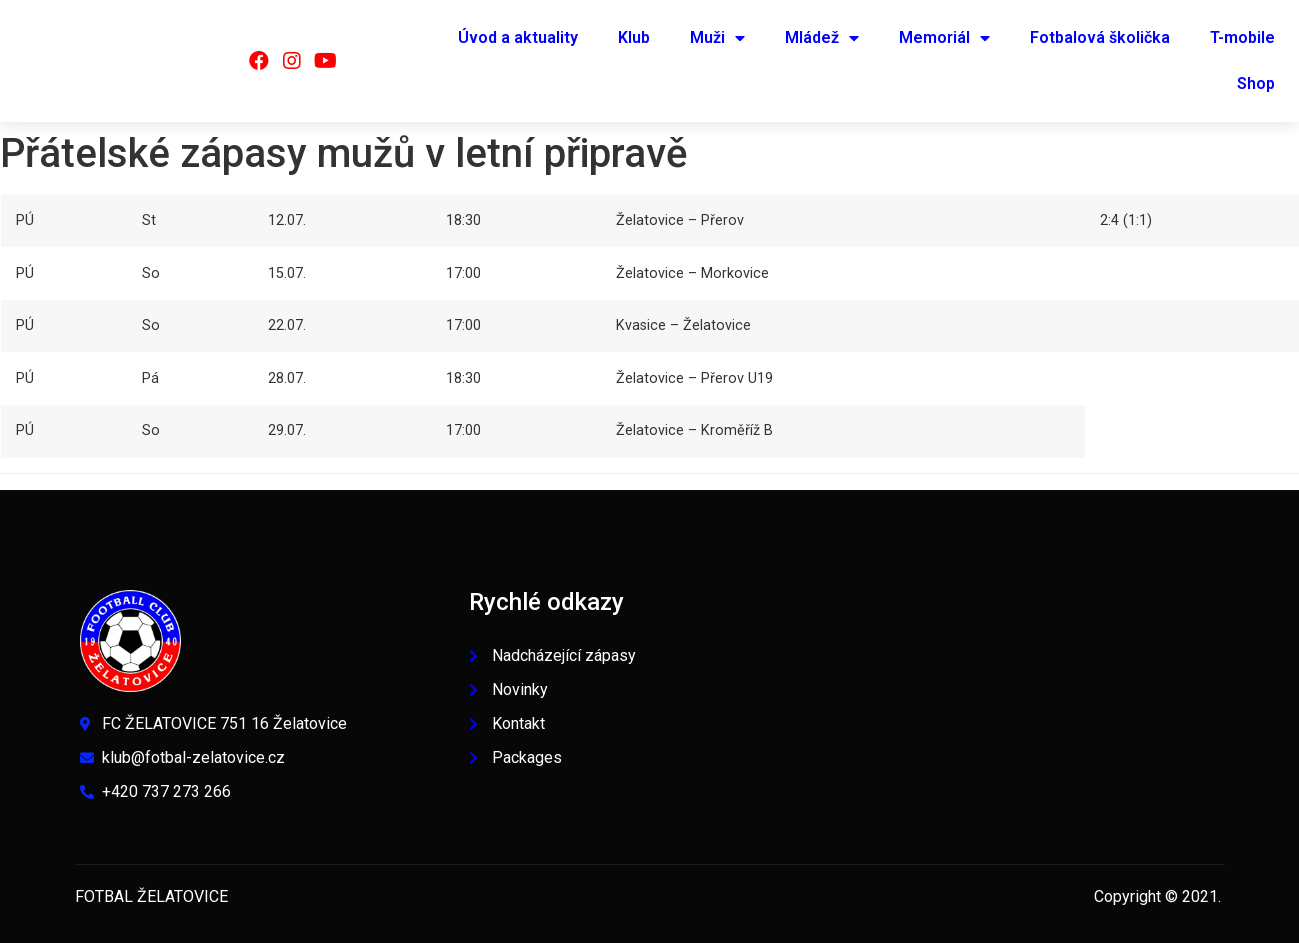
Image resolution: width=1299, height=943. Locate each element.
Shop (1256, 83)
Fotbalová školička (1100, 37)
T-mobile (1242, 37)
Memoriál (944, 38)
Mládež (822, 38)
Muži (717, 38)
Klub (634, 37)
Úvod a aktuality (518, 37)
